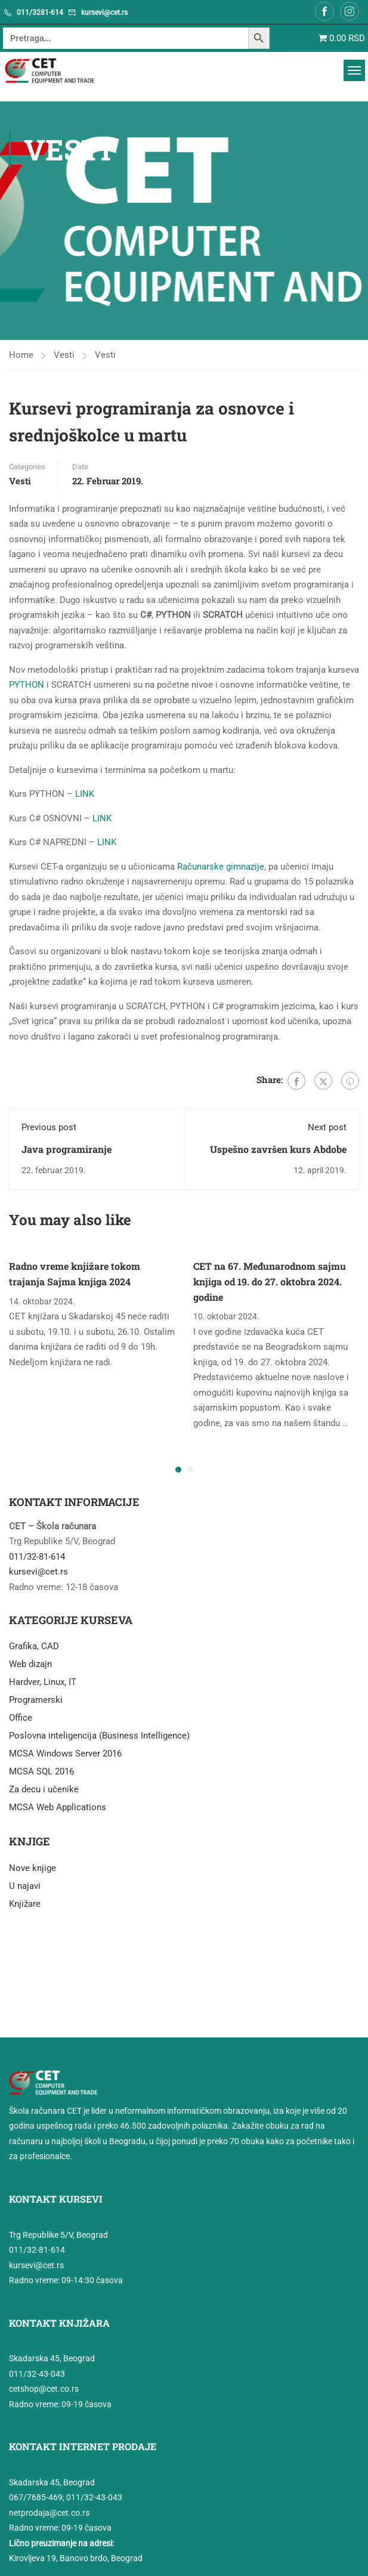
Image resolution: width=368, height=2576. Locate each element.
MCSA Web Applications (57, 1807)
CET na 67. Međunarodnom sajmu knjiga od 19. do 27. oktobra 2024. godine (269, 1281)
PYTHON (26, 684)
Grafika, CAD (34, 1646)
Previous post (48, 1127)
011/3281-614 (40, 12)
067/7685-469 (36, 2497)
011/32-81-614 (37, 1556)
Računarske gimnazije (220, 866)
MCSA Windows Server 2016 (65, 1753)
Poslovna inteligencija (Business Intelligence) (99, 1735)
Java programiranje (66, 1149)
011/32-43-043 (37, 2374)
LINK (84, 793)
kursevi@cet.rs (104, 12)
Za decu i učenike (44, 1789)
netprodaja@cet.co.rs (49, 2513)
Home (21, 355)
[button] (178, 1470)
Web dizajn (30, 1664)
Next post (327, 1127)
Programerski (36, 1699)
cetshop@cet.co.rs (44, 2388)
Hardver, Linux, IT (42, 1682)
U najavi (25, 1886)
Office (20, 1717)
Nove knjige (32, 1868)
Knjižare (25, 1903)
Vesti (64, 355)
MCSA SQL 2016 (41, 1771)
